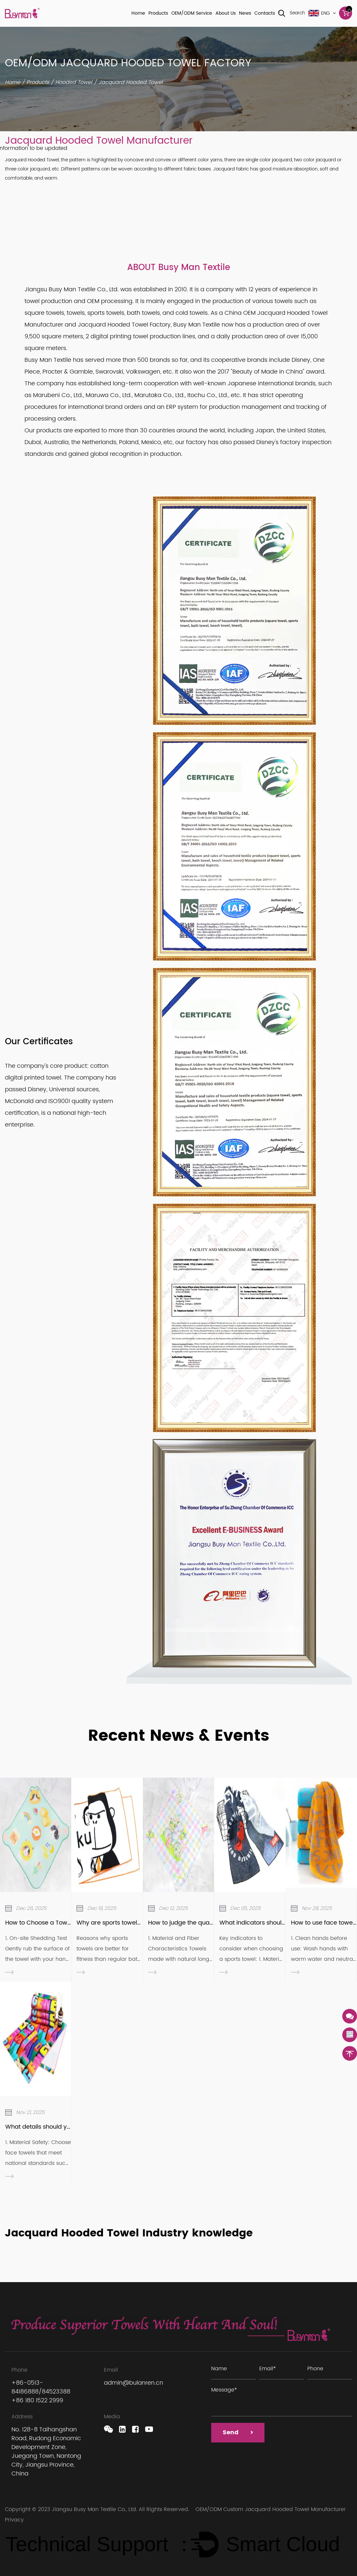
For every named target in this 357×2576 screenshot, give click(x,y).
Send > (239, 2434)
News (245, 13)
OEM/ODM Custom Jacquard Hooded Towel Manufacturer (271, 2509)
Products (158, 13)
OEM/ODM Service (191, 13)
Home (138, 13)
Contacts (264, 13)
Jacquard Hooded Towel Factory (124, 324)
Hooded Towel (73, 82)
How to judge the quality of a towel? (199, 1923)
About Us (225, 13)
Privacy (14, 2520)
